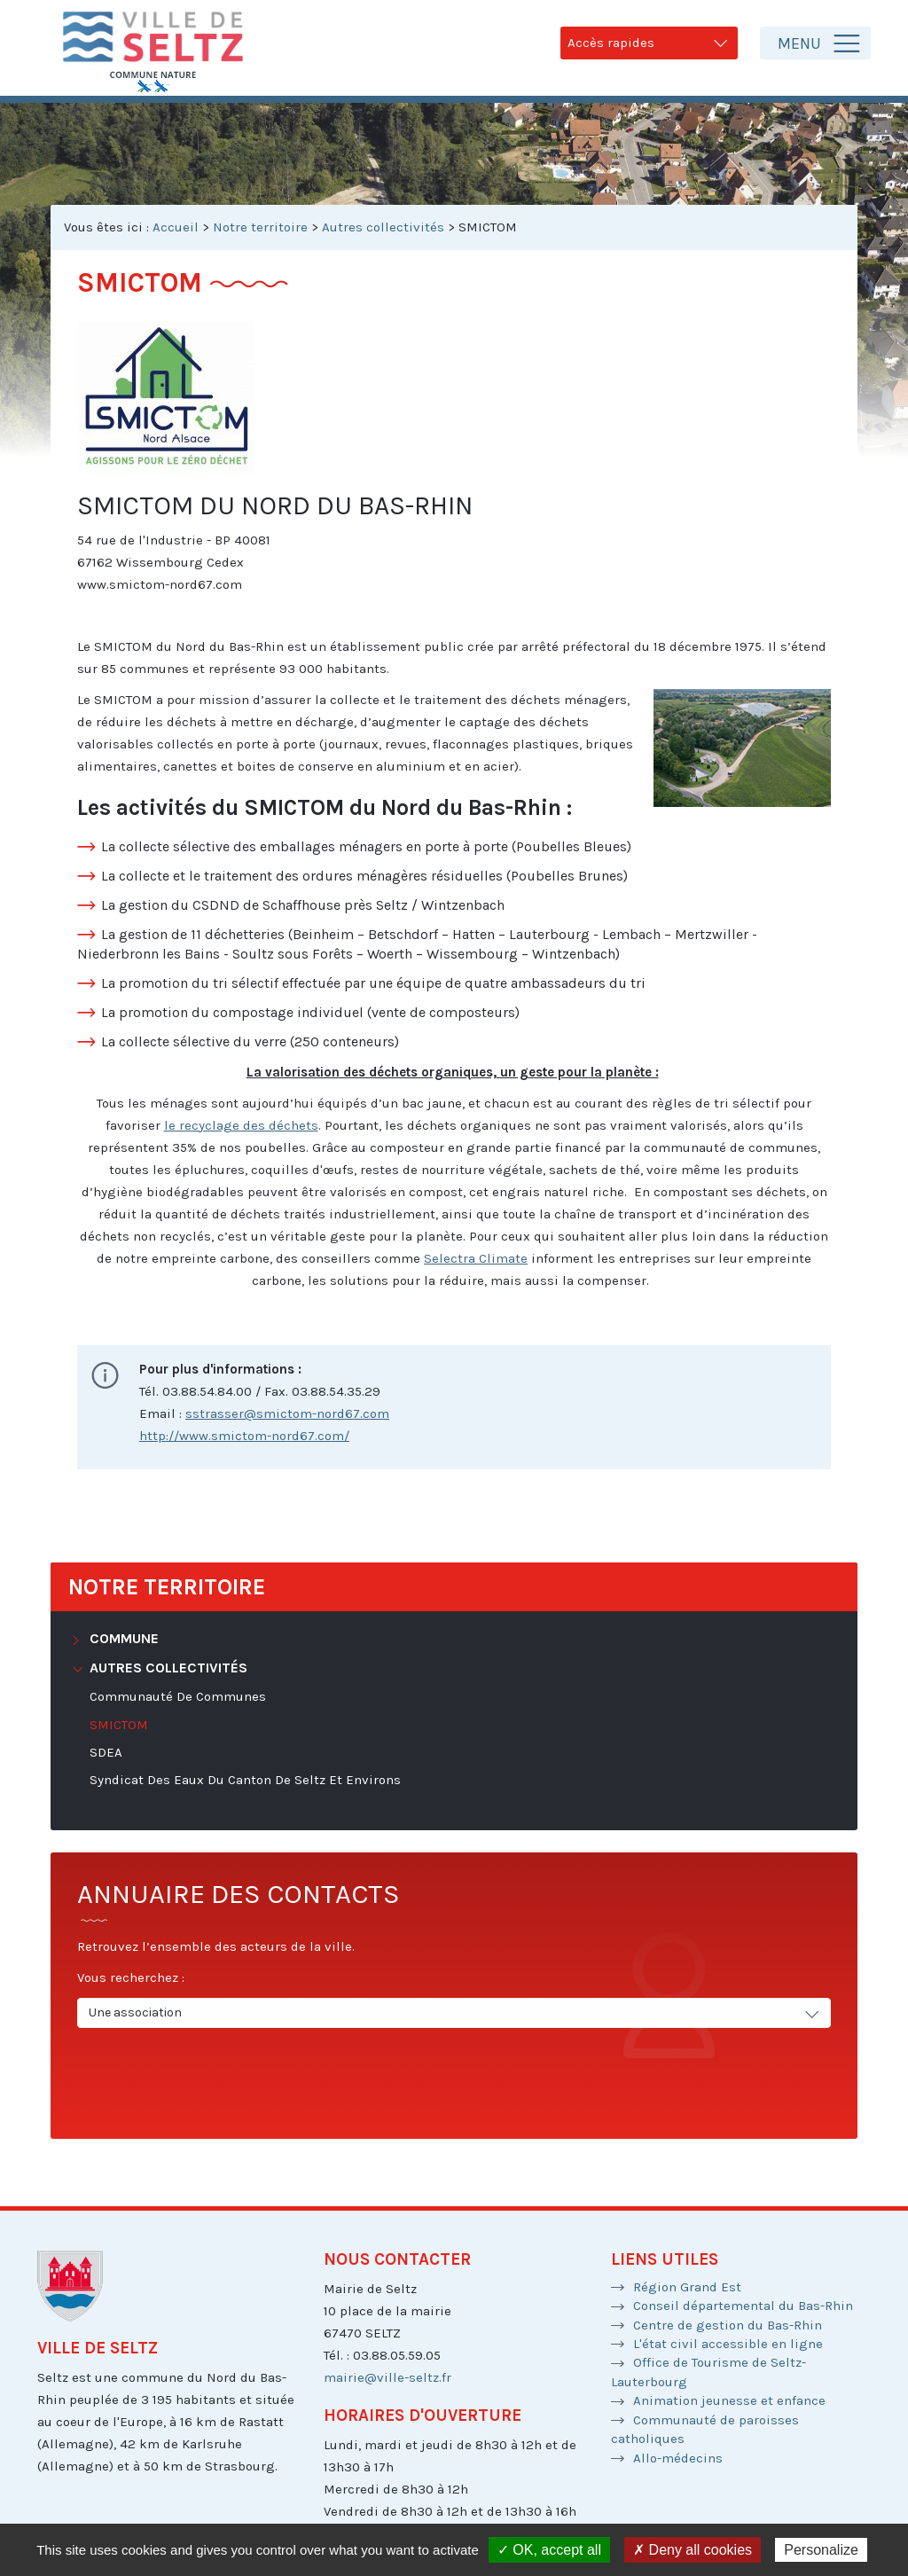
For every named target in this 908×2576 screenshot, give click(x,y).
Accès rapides (649, 43)
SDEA (106, 1752)
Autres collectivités (383, 227)
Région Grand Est (687, 2287)
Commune (122, 1638)
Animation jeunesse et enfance (729, 2400)
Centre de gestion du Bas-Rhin (727, 2325)
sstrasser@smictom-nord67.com (287, 1413)
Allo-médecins (678, 2458)
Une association (455, 2013)
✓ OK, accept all (549, 2549)
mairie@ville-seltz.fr (387, 2377)
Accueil (176, 227)
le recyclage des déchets (241, 1125)
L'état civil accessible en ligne (728, 2344)
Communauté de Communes (178, 1696)
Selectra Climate (476, 1258)
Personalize (821, 2549)
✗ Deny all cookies (692, 2549)
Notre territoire (260, 227)
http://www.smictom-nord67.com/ (244, 1436)
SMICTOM (119, 1725)
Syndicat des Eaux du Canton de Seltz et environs (245, 1780)
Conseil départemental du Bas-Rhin (743, 2306)
